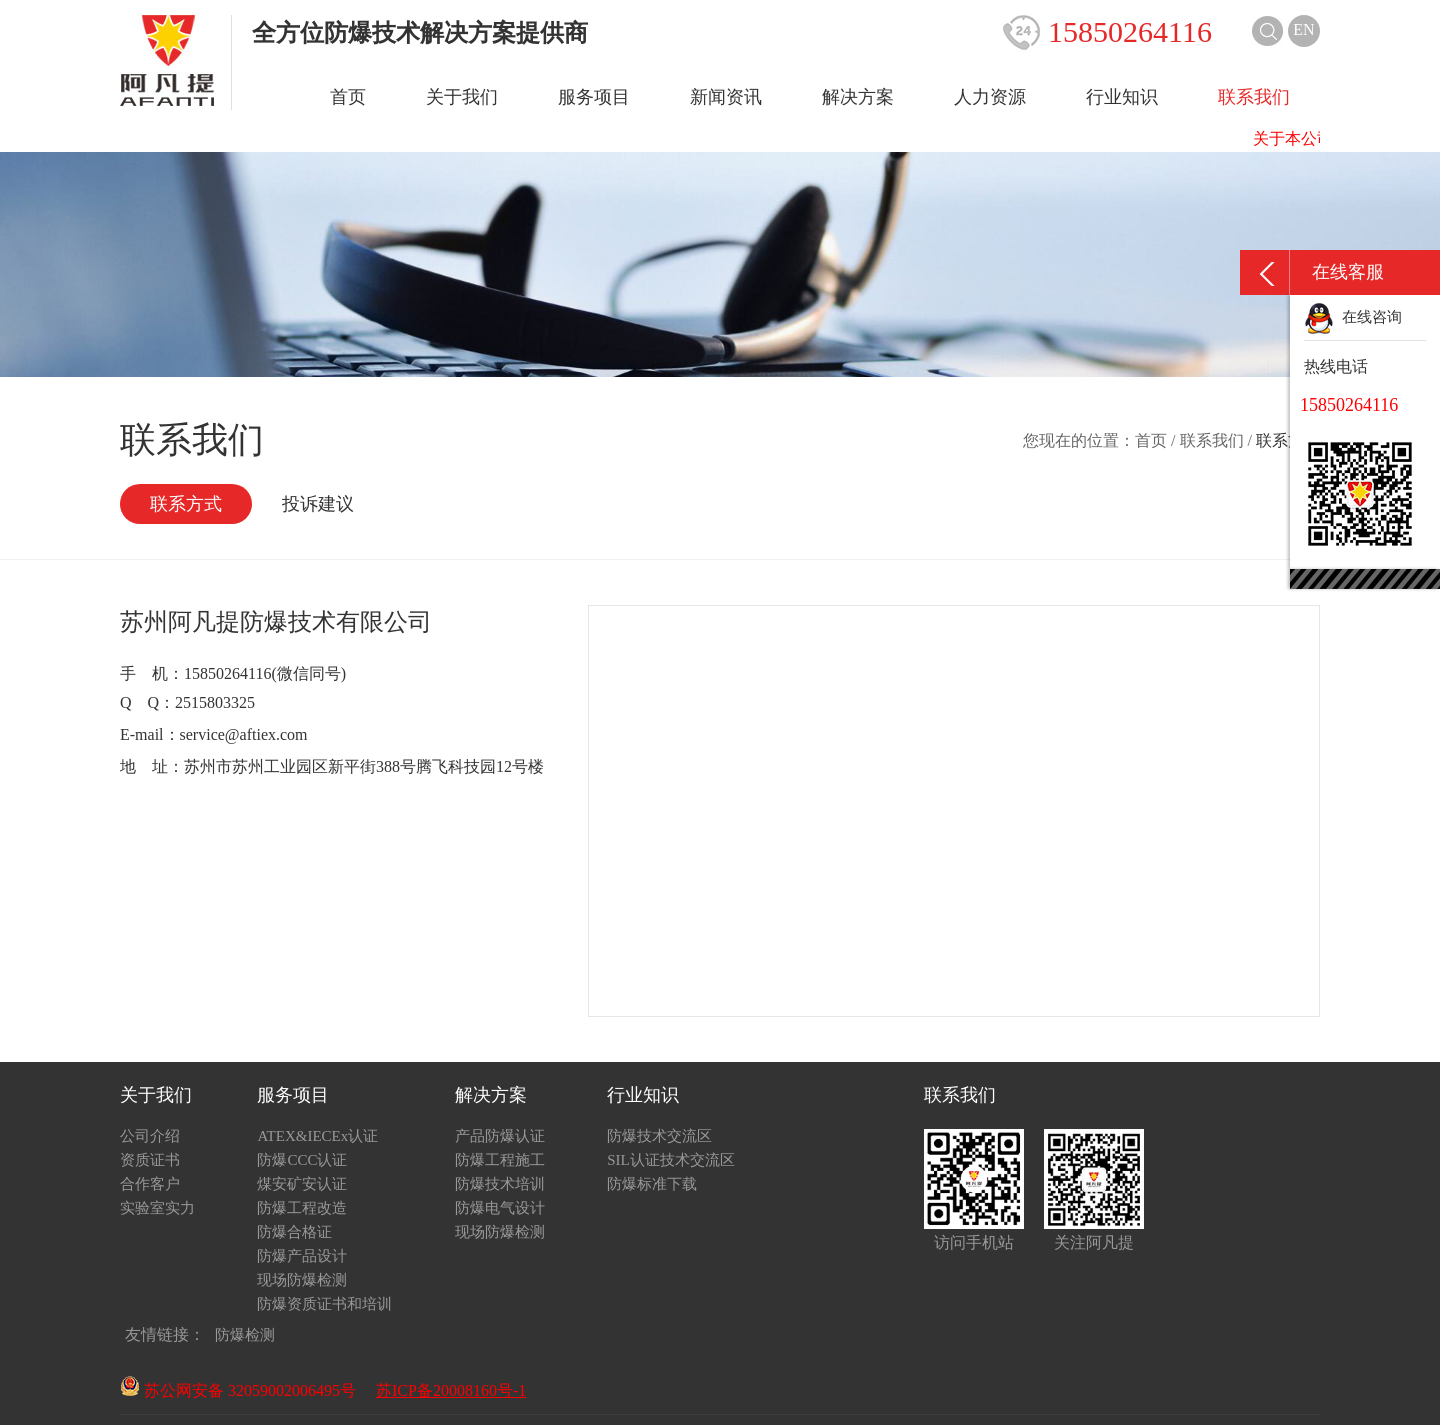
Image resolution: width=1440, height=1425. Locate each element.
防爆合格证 (294, 1232)
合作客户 (150, 1184)
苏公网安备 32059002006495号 (238, 1390)
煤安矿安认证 (302, 1184)
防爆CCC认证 (302, 1160)
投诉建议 (318, 504)
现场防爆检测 (302, 1280)
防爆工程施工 (500, 1160)
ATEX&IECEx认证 (317, 1136)
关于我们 (462, 97)
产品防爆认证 (500, 1136)
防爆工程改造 (302, 1208)
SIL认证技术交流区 (671, 1160)
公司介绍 (150, 1136)
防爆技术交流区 (659, 1136)
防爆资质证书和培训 (324, 1304)
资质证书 (150, 1160)
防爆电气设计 (500, 1208)
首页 (348, 97)
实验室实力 (157, 1208)
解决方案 (858, 97)
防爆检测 (245, 1335)
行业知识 (1122, 97)
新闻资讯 (726, 97)
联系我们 (1254, 97)
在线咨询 (1353, 317)
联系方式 (186, 504)
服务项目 (594, 97)
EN (1303, 29)
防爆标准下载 (652, 1184)
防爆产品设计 (302, 1256)
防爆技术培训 (500, 1184)
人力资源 (990, 97)
